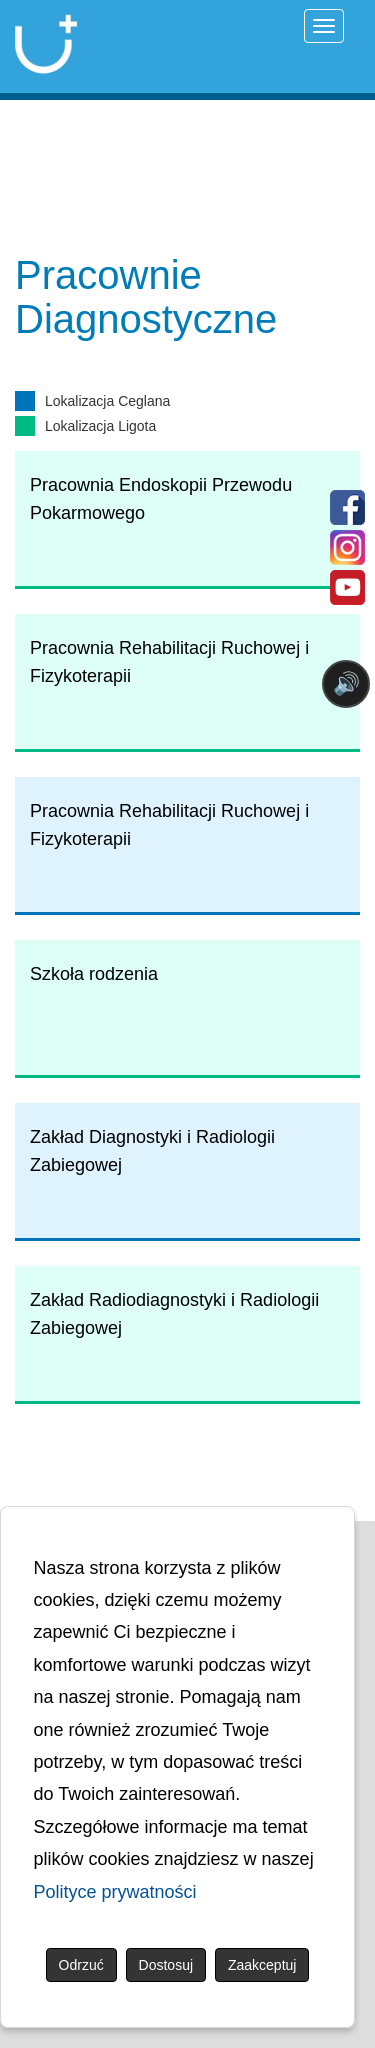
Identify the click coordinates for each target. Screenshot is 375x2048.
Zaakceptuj (262, 1965)
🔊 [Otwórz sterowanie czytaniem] (346, 683)
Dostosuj (166, 1965)
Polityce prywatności (115, 1892)
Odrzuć (81, 1965)
